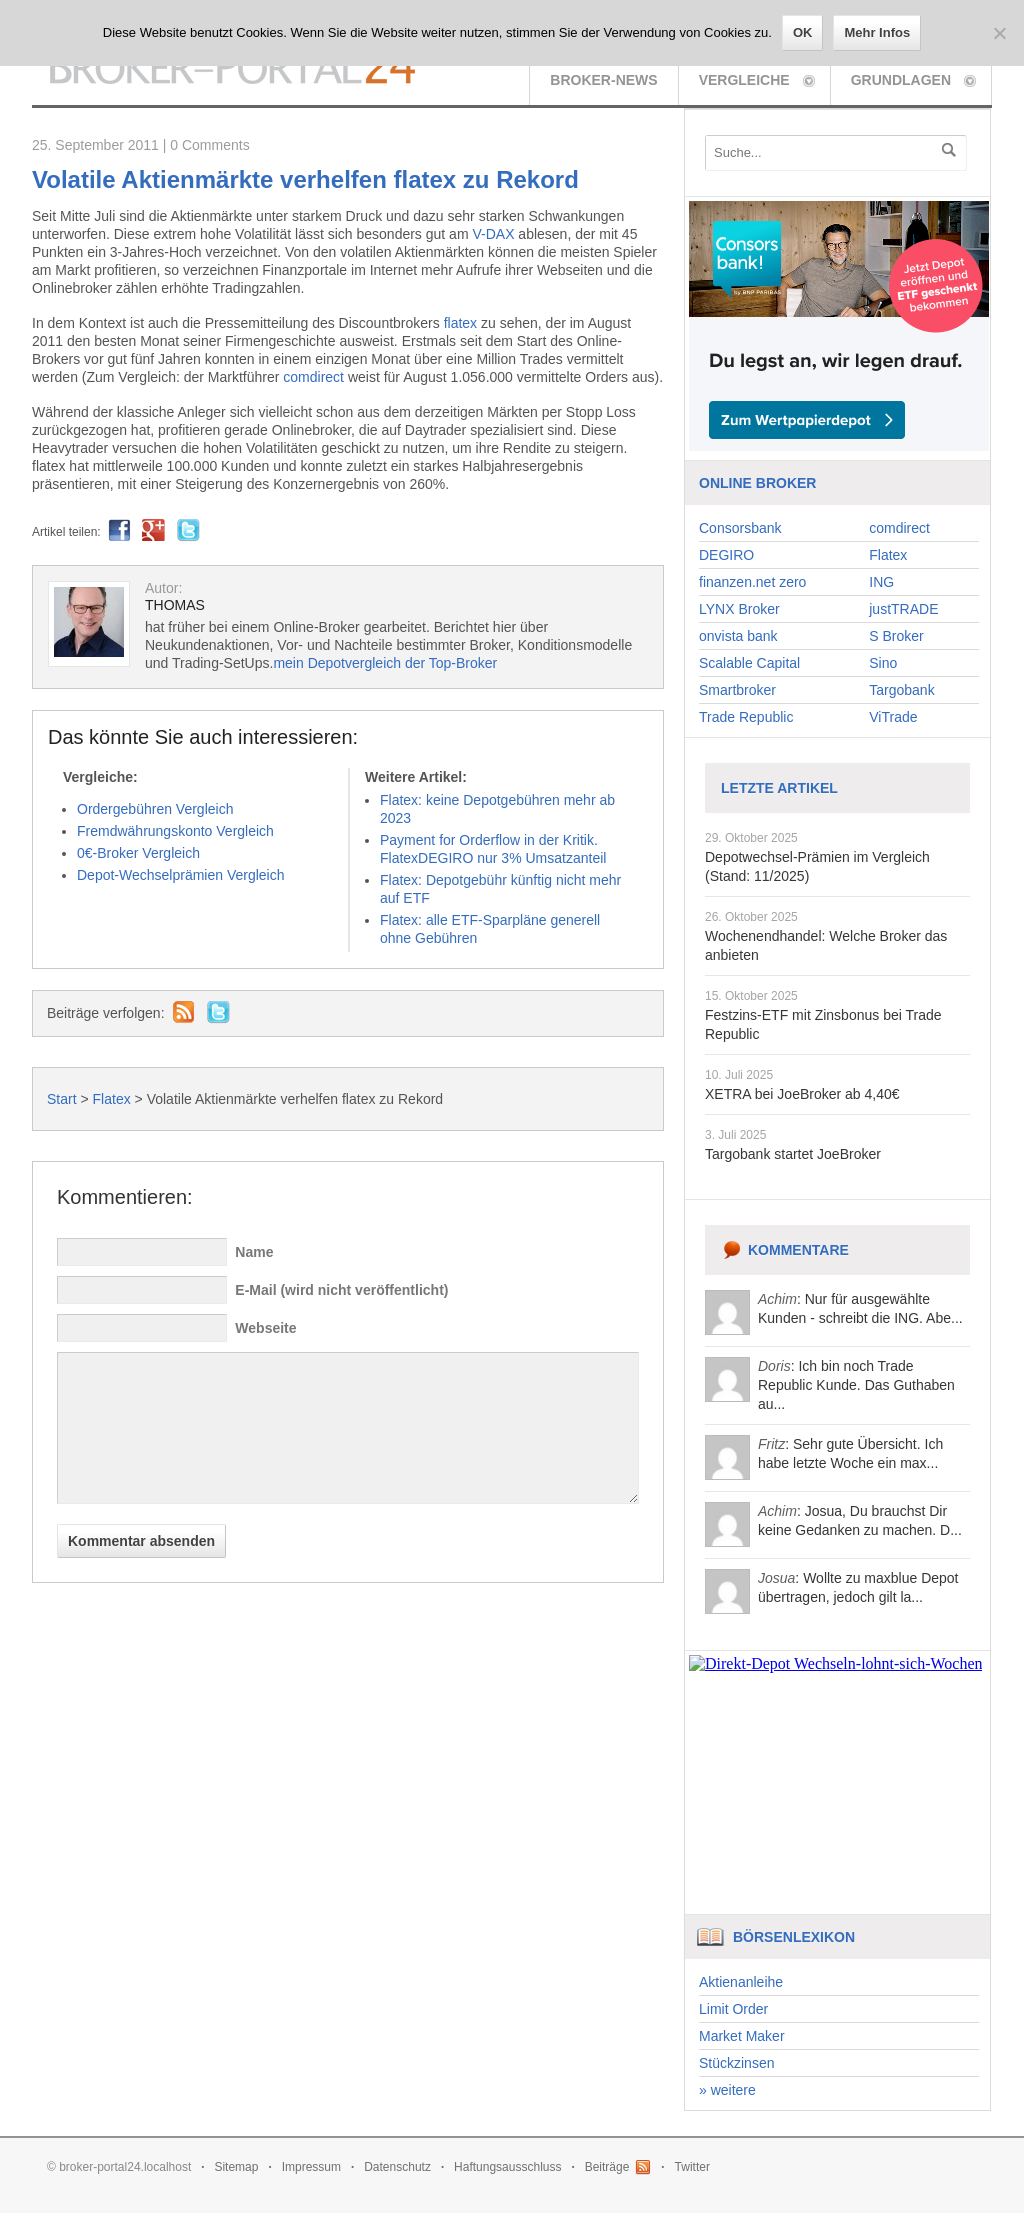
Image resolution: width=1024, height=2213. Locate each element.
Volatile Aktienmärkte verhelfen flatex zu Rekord (305, 179)
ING (881, 582)
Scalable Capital (749, 663)
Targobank (901, 690)
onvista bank (738, 636)
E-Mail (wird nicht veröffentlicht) (341, 1290)
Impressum (311, 2167)
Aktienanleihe (741, 1982)
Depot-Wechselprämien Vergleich (181, 875)
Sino (883, 663)
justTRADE (903, 609)
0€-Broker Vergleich (138, 853)
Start (62, 1099)
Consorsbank (740, 528)
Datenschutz (397, 2167)
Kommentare (798, 1250)
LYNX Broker (739, 609)
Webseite (265, 1328)
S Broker (896, 636)
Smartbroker (737, 690)
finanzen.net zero (752, 582)
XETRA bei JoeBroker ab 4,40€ (802, 1094)
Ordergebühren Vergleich (155, 809)
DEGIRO (726, 555)
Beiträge (607, 2167)
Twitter (692, 2167)
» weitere (727, 2090)
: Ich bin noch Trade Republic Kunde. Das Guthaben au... (856, 1385)
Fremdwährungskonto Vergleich (175, 831)
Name (254, 1252)
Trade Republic (746, 717)
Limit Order (733, 2009)
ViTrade (893, 717)
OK (803, 32)
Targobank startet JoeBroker (793, 1154)
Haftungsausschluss (507, 2167)
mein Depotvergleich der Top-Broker (385, 663)
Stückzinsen (736, 2063)
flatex (460, 323)
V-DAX (493, 234)
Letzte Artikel (779, 788)
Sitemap (236, 2167)
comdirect (313, 377)
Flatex (112, 1099)
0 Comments (209, 145)
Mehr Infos (877, 32)
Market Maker (742, 2036)
